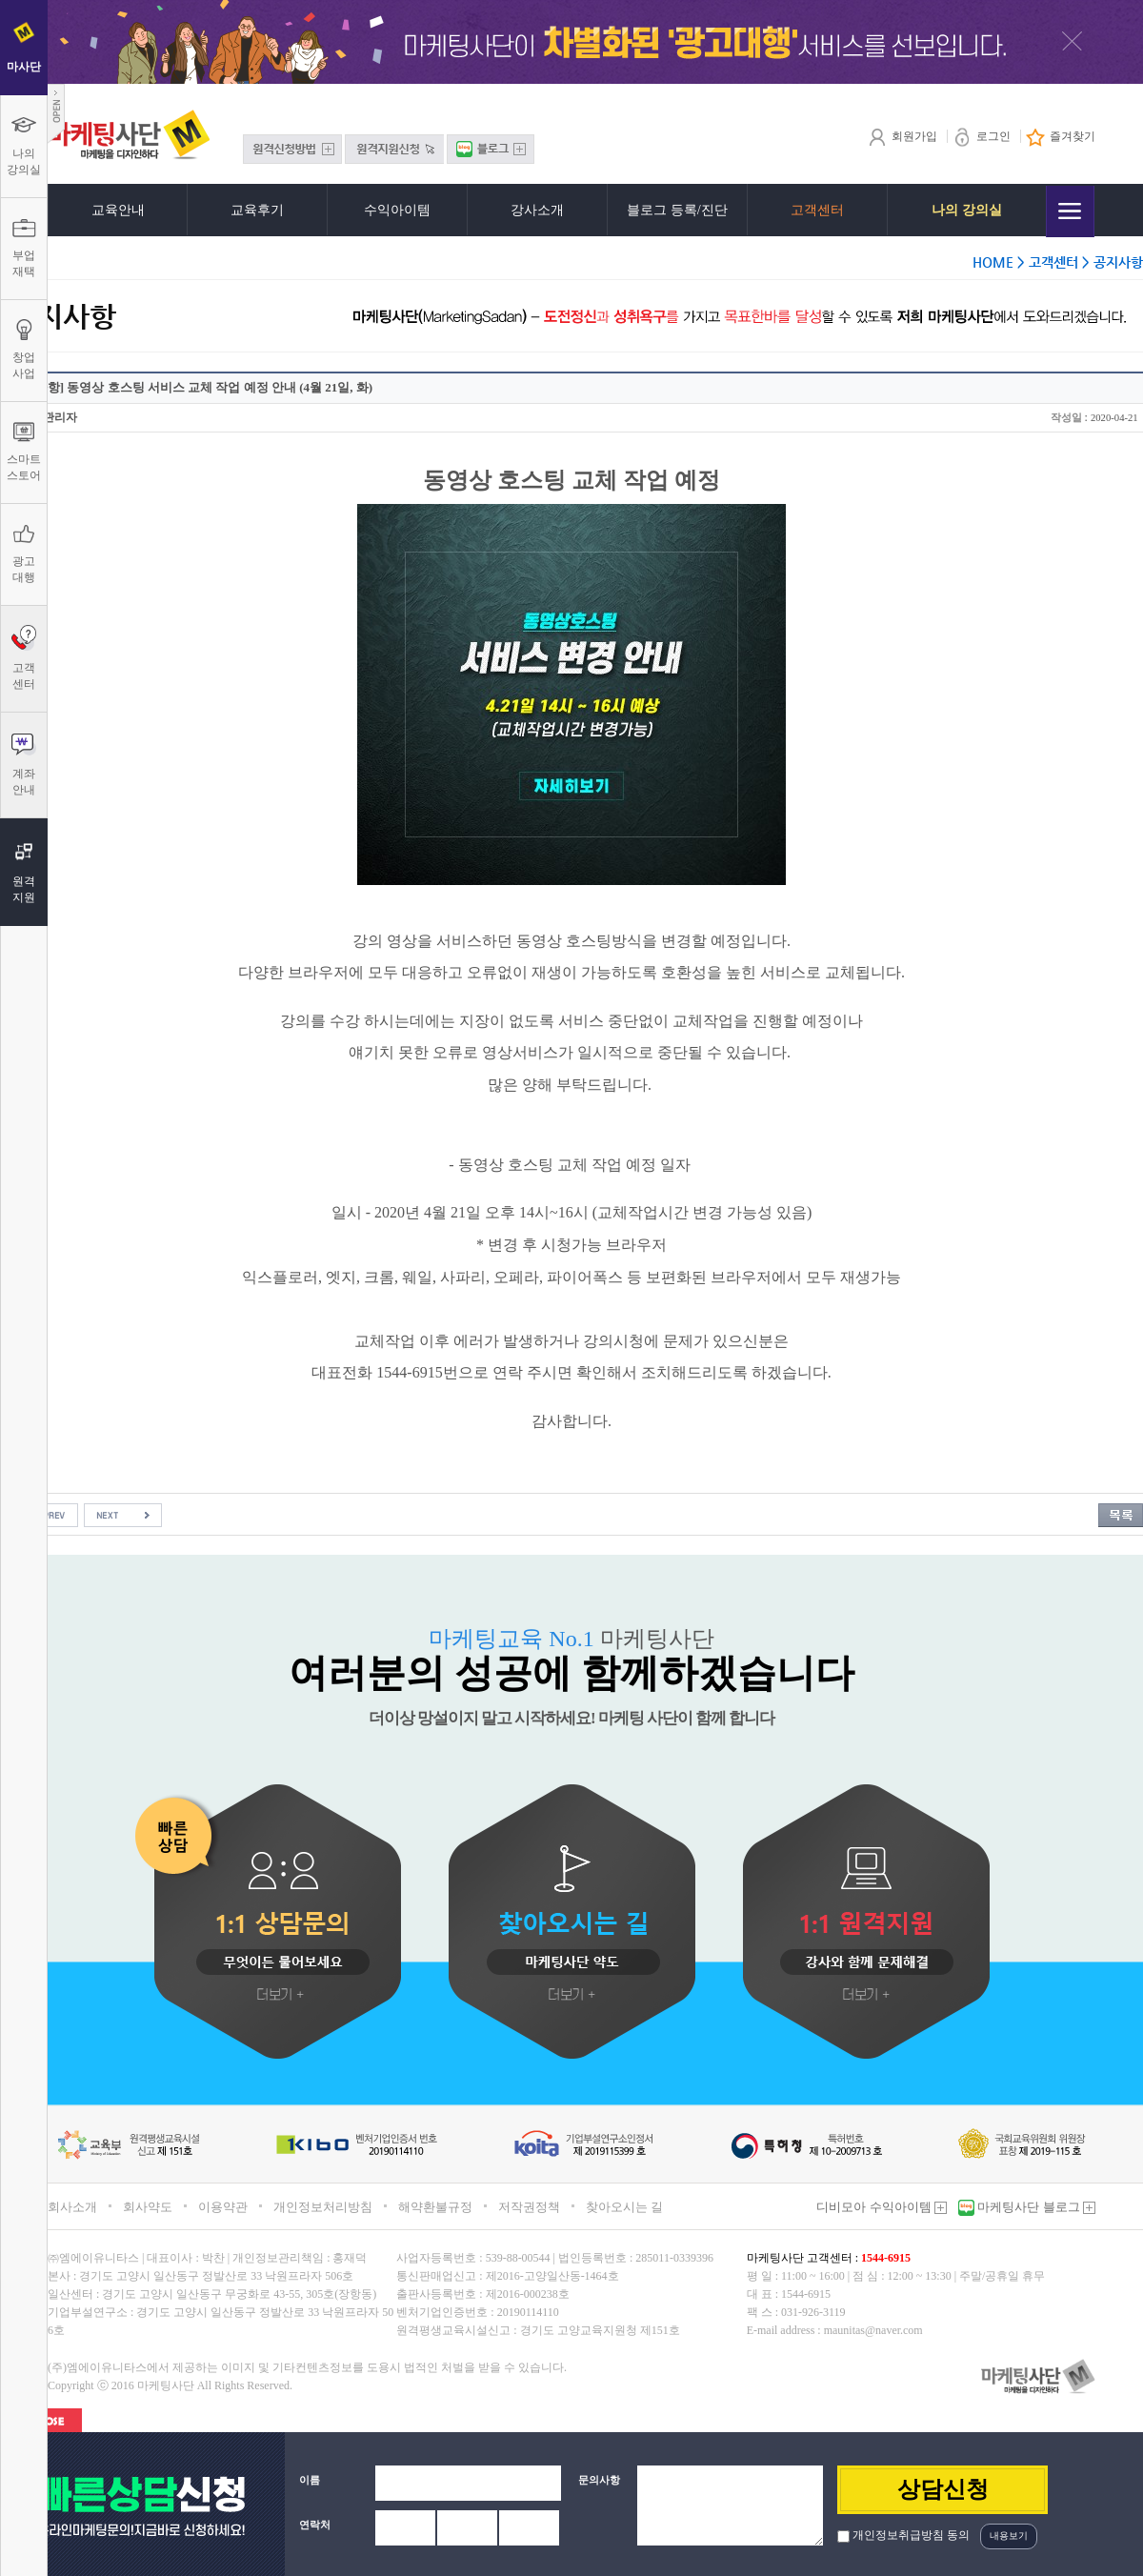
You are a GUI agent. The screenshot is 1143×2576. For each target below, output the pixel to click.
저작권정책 (529, 2207)
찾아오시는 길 (624, 2207)
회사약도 (147, 2207)
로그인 (981, 136)
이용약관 (223, 2207)
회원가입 (902, 136)
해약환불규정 (435, 2207)
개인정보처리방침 (322, 2207)
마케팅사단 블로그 (1034, 2207)
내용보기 (1009, 2535)
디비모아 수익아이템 (881, 2207)
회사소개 (72, 2207)
